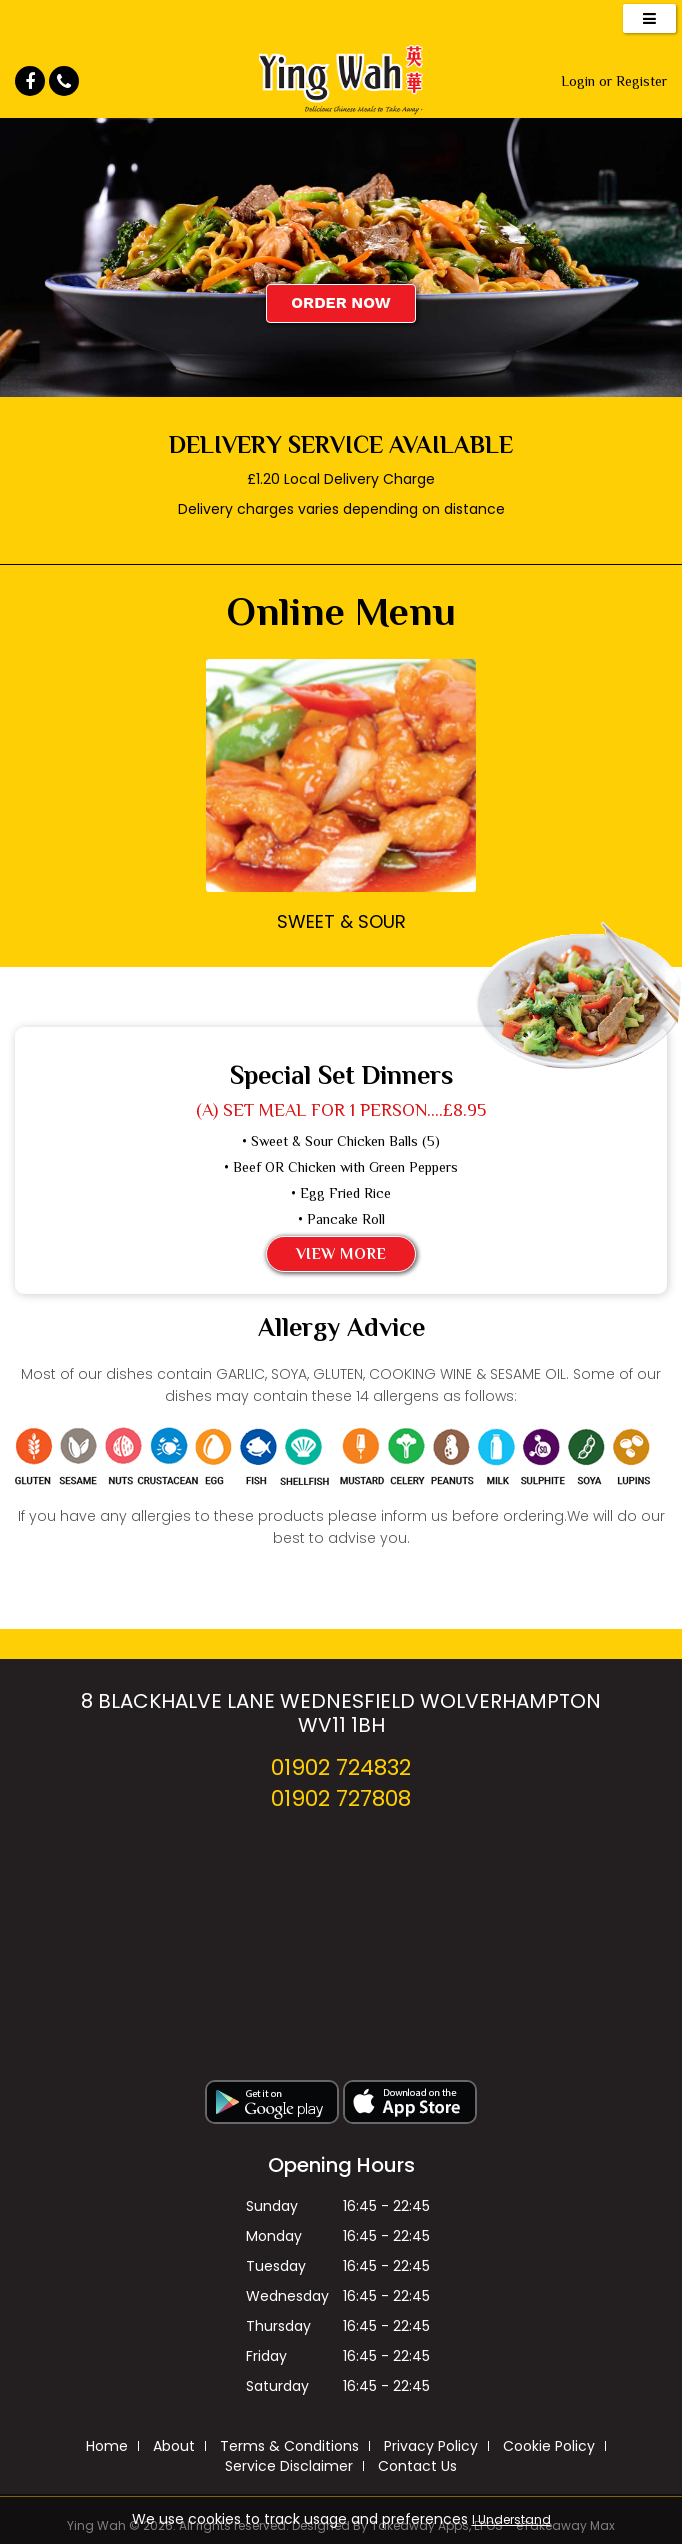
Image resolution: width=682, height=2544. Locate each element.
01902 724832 (341, 1767)
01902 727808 (341, 1798)
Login (578, 81)
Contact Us (417, 2466)
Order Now (340, 302)
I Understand (511, 2519)
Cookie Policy (549, 2446)
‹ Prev (230, 846)
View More (341, 1254)
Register (641, 81)
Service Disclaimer (289, 2466)
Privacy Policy (431, 2446)
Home (107, 2446)
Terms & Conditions (289, 2446)
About (174, 2446)
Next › (451, 846)
